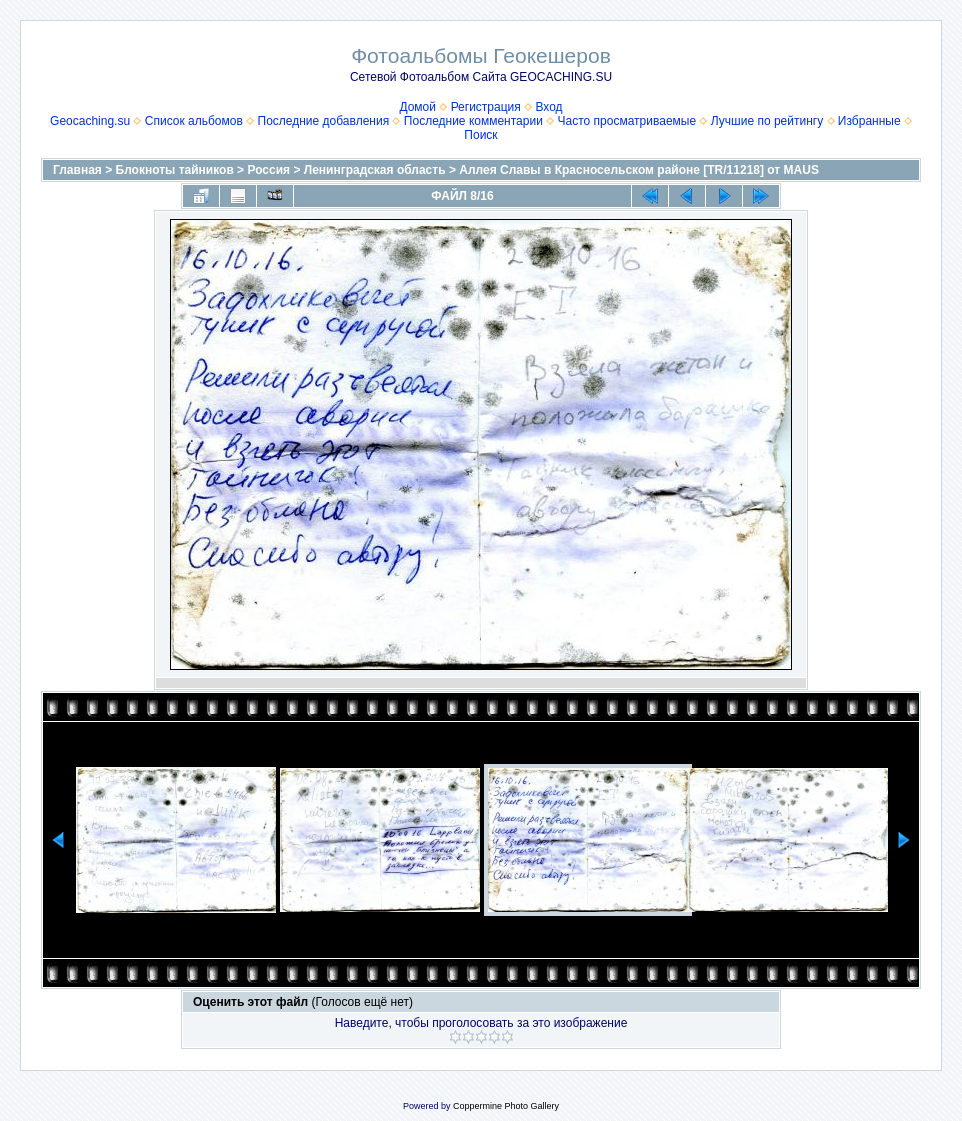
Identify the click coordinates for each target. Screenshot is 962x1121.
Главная (77, 170)
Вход (548, 107)
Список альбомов (194, 121)
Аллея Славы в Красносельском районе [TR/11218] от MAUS (639, 170)
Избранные (869, 121)
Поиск (480, 135)
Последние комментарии (473, 121)
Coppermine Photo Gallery (506, 1106)
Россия (268, 170)
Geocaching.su (90, 121)
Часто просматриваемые (627, 121)
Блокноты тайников (175, 170)
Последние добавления (324, 121)
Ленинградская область (375, 170)
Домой (417, 107)
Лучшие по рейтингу (767, 121)
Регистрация (486, 107)
